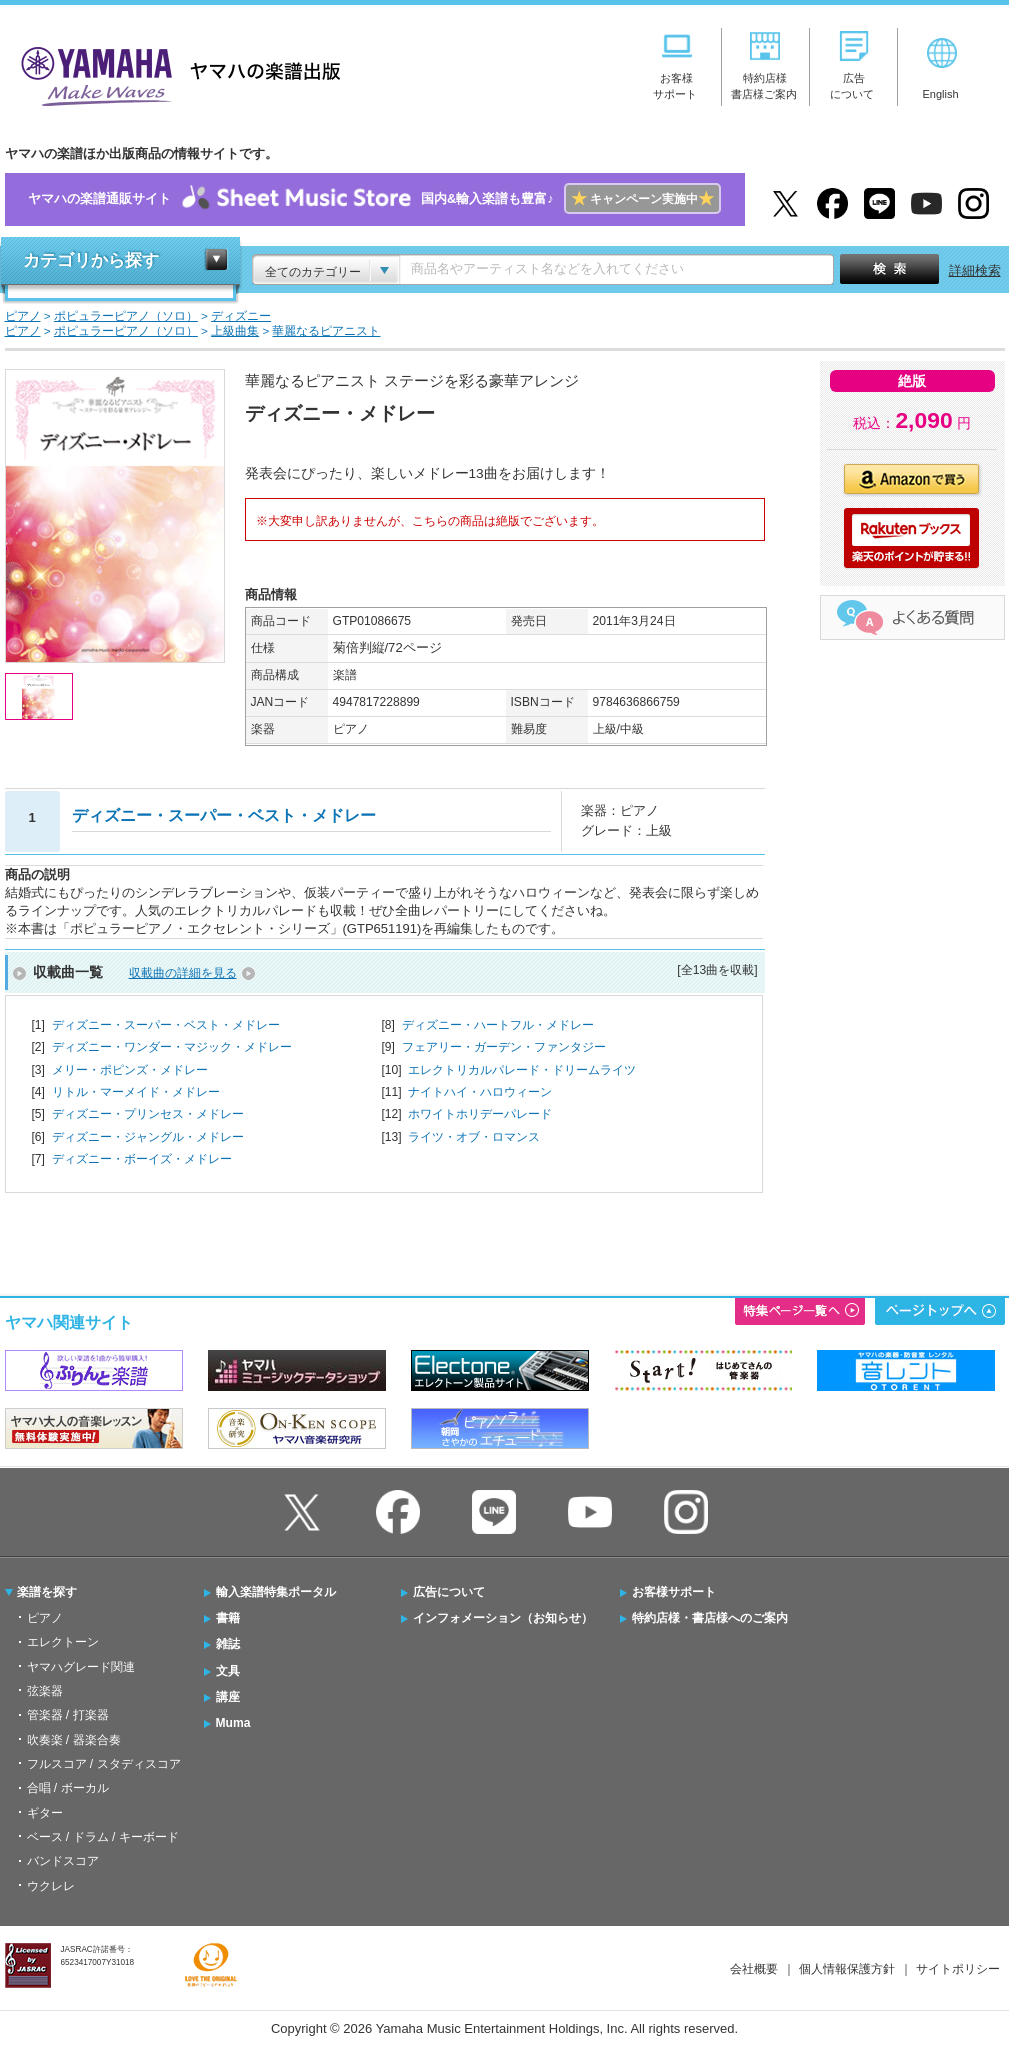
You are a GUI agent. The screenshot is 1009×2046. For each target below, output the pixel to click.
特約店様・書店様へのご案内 (710, 1618)
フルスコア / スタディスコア (104, 1764)
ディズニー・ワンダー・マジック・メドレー (172, 1047)
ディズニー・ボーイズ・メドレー (142, 1159)
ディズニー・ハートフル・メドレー (498, 1025)
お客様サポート (674, 1592)
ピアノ (45, 1618)
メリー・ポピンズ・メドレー (130, 1070)
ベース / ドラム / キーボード (103, 1837)
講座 (228, 1697)
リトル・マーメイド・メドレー (136, 1092)
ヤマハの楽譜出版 (175, 73)
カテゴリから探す (91, 260)
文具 (228, 1671)
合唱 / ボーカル (68, 1788)
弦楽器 (45, 1691)
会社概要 (754, 1969)
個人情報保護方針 (847, 1969)
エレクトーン (63, 1642)
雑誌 (228, 1644)
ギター (45, 1813)
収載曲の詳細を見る (183, 973)
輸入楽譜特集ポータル (276, 1592)
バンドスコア (63, 1861)
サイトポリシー (958, 1969)
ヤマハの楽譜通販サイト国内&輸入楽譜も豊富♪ (374, 199)
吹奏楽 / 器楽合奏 (74, 1740)
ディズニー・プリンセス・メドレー (148, 1114)
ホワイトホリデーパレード (480, 1114)
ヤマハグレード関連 (81, 1667)
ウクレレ (51, 1886)
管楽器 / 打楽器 (68, 1715)
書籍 (228, 1618)
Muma (233, 1723)
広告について (449, 1592)
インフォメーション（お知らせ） (503, 1618)
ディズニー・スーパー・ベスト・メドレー (166, 1025)
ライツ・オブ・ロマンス (474, 1137)
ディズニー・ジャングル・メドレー (148, 1137)
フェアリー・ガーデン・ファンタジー (504, 1047)
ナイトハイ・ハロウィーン (480, 1092)
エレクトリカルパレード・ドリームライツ (522, 1070)
